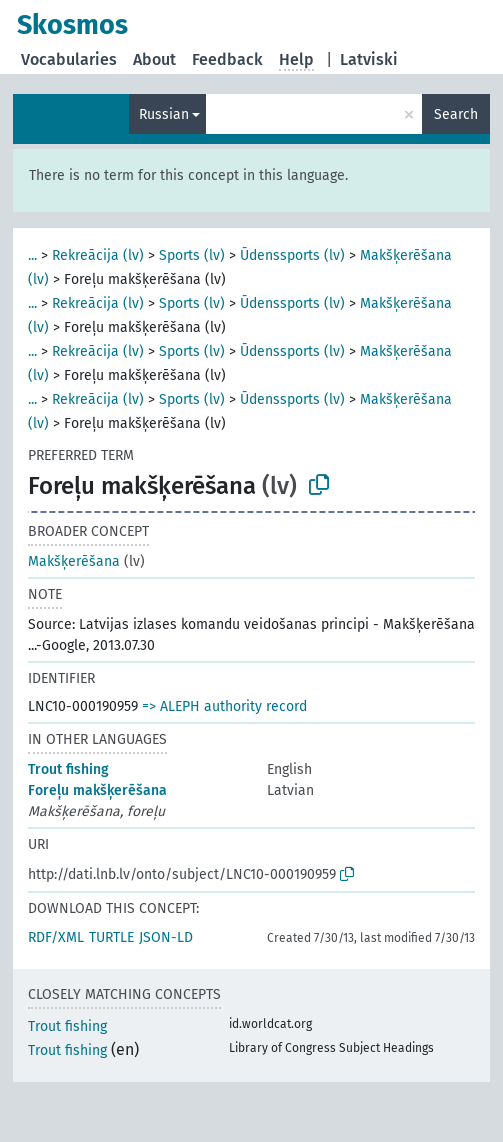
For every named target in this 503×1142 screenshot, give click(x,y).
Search (456, 114)
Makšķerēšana (74, 561)
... (32, 255)
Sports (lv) (192, 255)
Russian (164, 114)
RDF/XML (56, 937)
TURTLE (111, 937)
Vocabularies (69, 59)
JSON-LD (166, 937)
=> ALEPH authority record (224, 706)
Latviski (369, 59)
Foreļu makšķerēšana (97, 790)
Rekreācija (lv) (98, 255)
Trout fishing (68, 769)
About (154, 59)
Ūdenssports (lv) (292, 255)
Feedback (227, 59)
